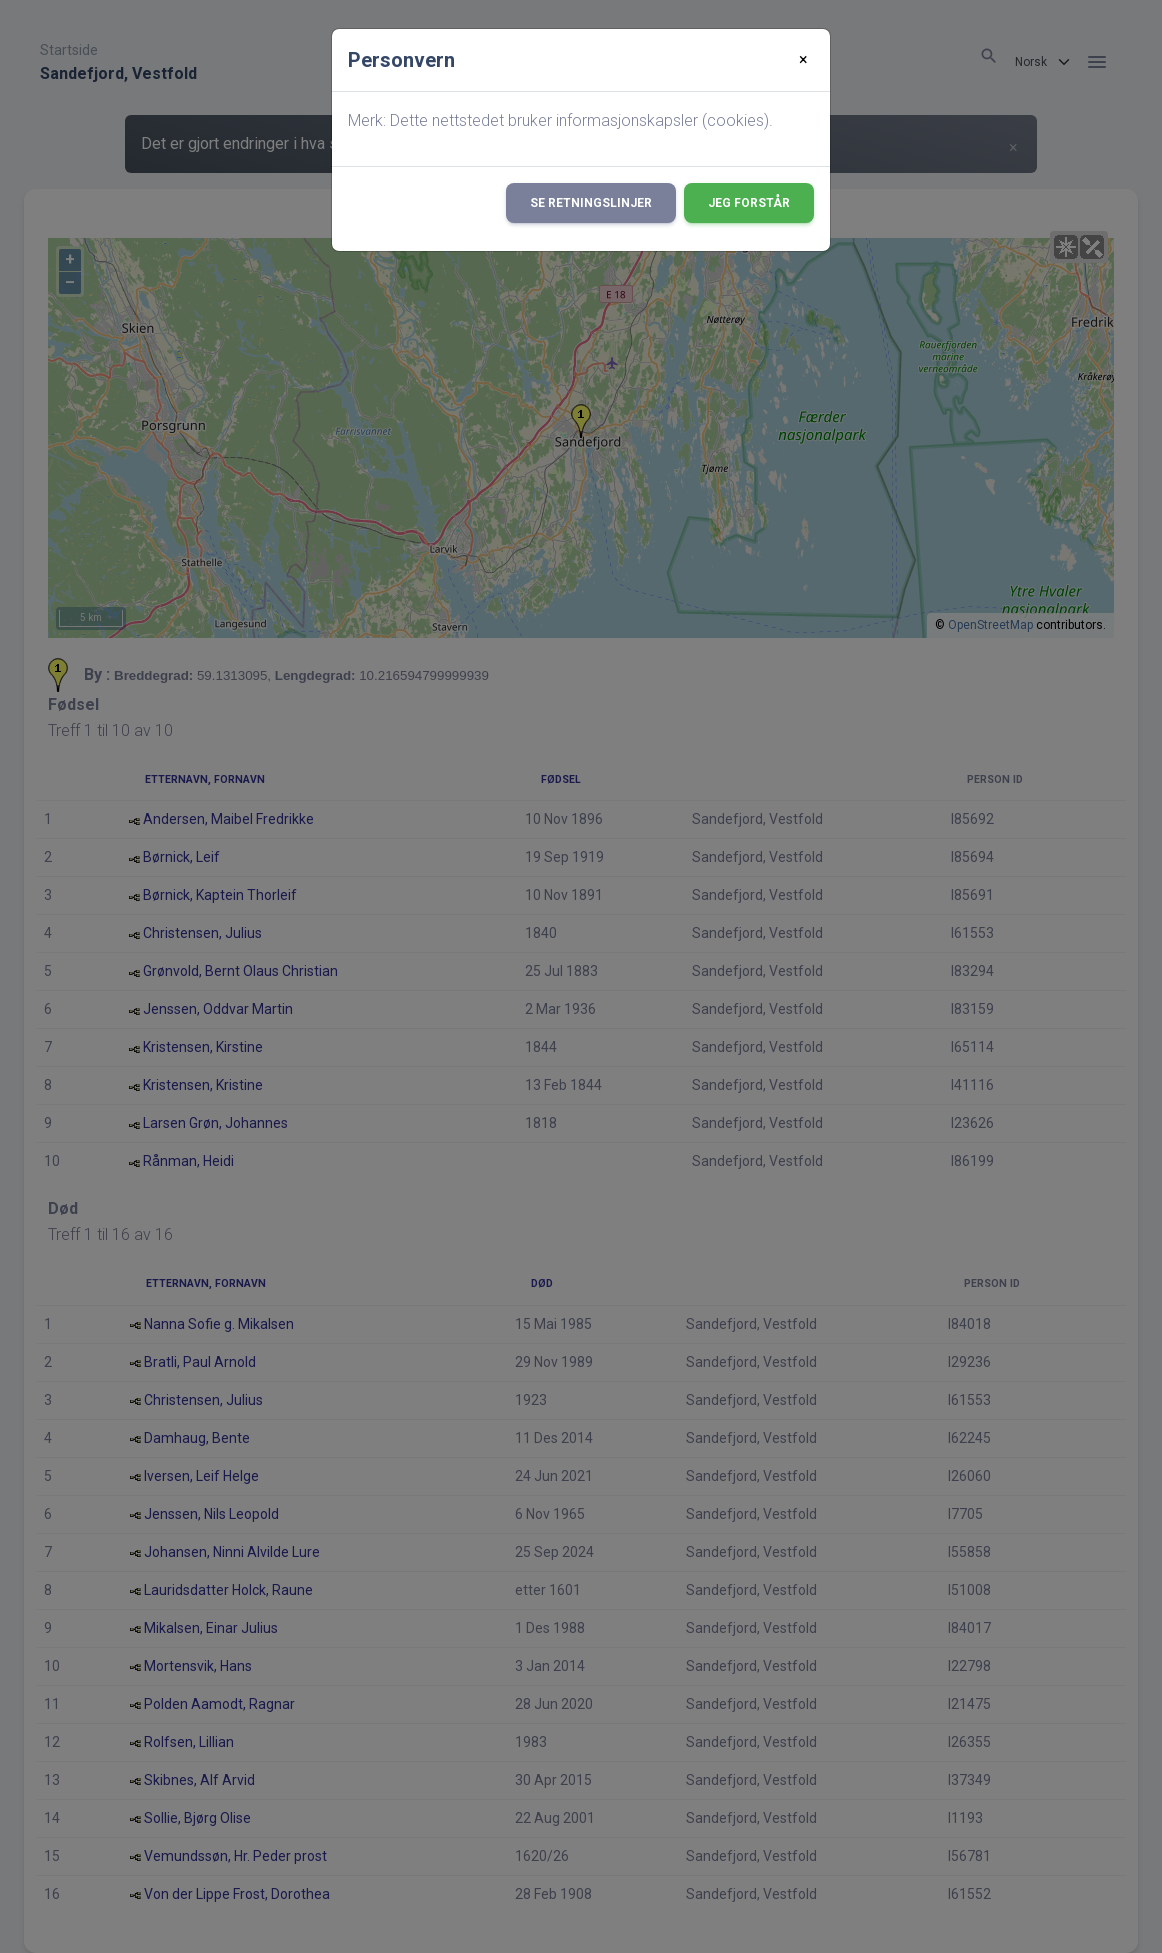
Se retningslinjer (591, 203)
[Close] (803, 60)
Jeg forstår (749, 203)
